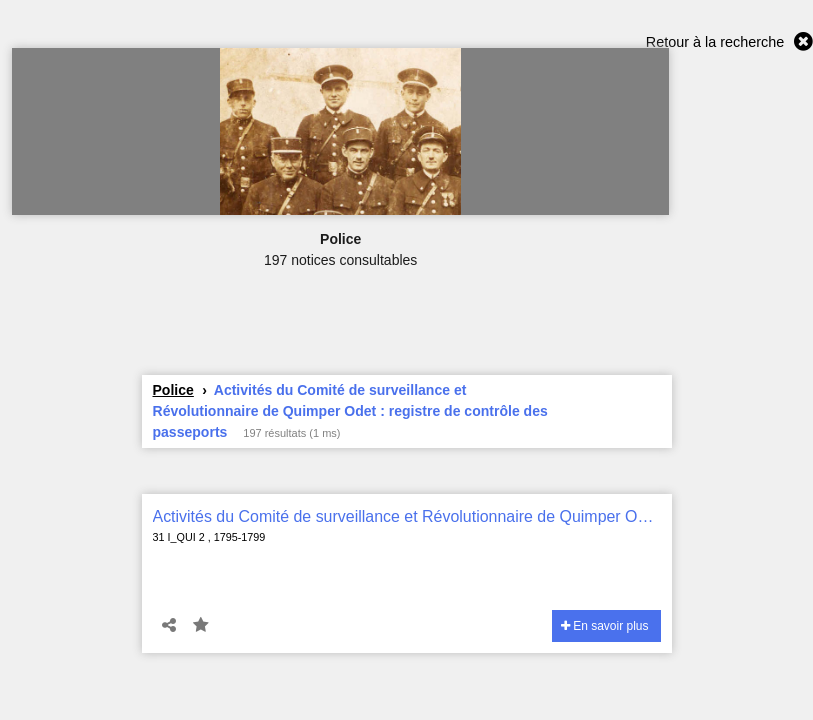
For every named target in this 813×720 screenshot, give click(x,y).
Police (173, 390)
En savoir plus (605, 626)
